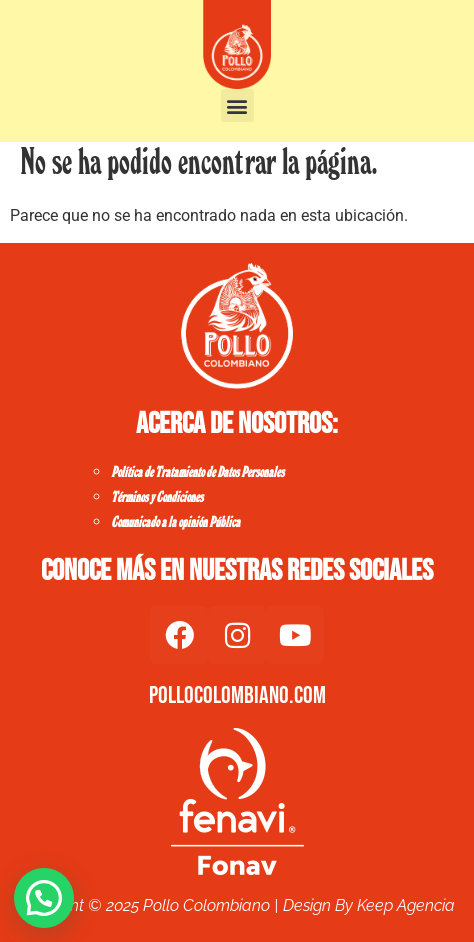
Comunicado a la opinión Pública (175, 523)
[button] (237, 105)
